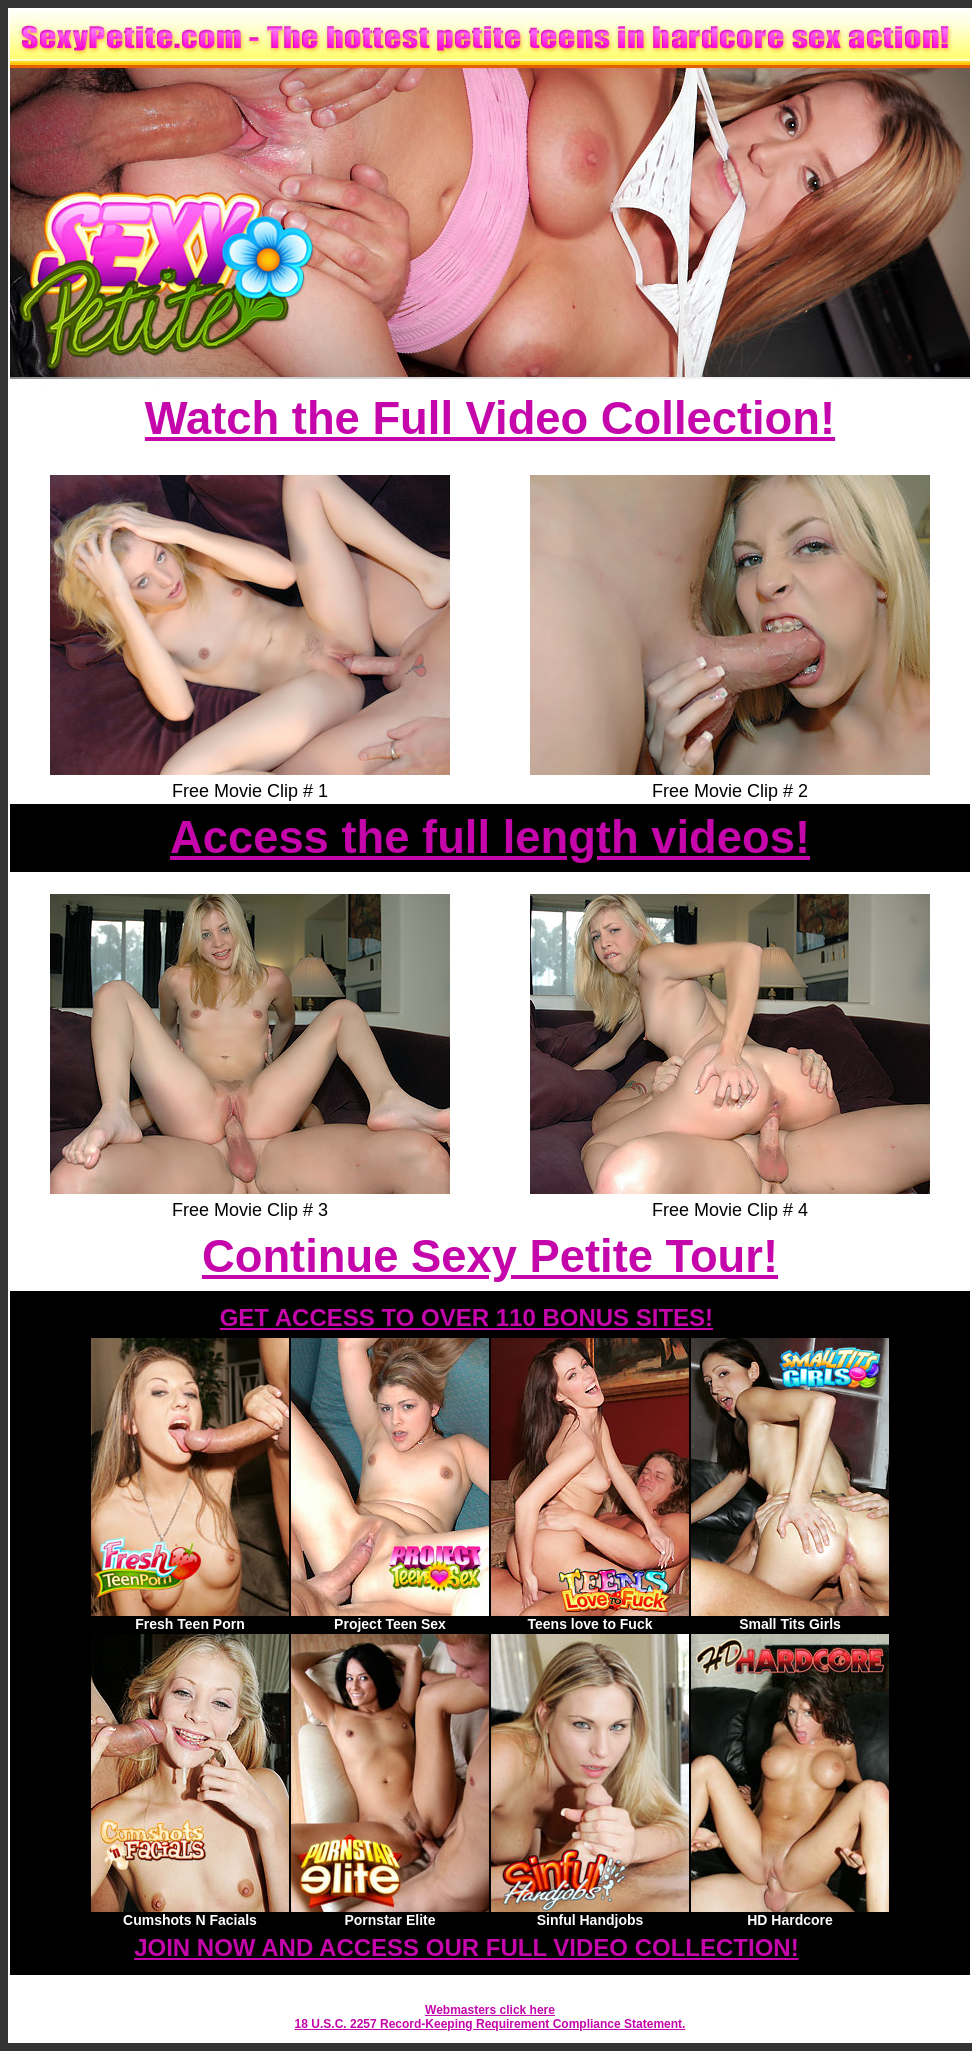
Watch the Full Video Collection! (490, 418)
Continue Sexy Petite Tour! (490, 1256)
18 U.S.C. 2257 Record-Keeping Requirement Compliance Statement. (490, 2024)
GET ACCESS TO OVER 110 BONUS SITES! (466, 1317)
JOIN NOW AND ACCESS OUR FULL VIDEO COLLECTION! (466, 1947)
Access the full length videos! (490, 837)
